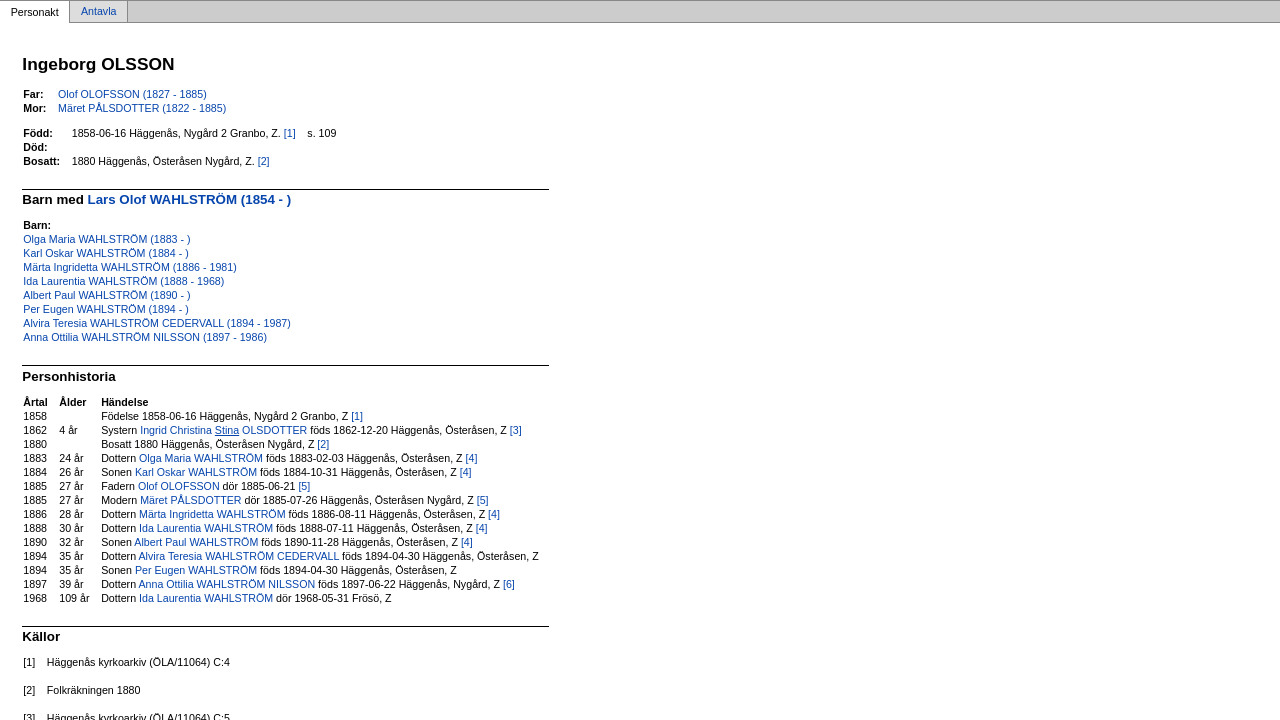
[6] (509, 584)
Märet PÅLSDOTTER (190, 500)
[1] (290, 133)
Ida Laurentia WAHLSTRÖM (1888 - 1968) (123, 281)
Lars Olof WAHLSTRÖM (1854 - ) (190, 199)
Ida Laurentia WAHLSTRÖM (206, 528)
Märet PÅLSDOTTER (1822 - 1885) (142, 108)
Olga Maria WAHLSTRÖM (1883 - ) (106, 239)
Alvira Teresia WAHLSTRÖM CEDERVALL (238, 556)
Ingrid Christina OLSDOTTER (223, 430)
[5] (304, 486)
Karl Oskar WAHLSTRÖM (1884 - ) (105, 253)
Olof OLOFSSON (179, 486)
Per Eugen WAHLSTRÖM (196, 570)
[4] (472, 458)
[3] (516, 430)
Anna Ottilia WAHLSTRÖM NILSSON (226, 584)
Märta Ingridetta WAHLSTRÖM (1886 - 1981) (129, 267)
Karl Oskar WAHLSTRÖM (196, 472)
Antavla (99, 12)
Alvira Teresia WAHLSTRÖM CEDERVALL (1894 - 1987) (157, 323)
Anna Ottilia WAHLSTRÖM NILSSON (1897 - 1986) (145, 337)
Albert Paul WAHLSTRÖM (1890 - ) (106, 295)
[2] (264, 161)
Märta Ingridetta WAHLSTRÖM (212, 514)
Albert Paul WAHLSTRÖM (196, 542)
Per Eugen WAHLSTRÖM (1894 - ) (105, 309)
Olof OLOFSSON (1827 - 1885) (132, 94)
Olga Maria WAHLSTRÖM (201, 458)
